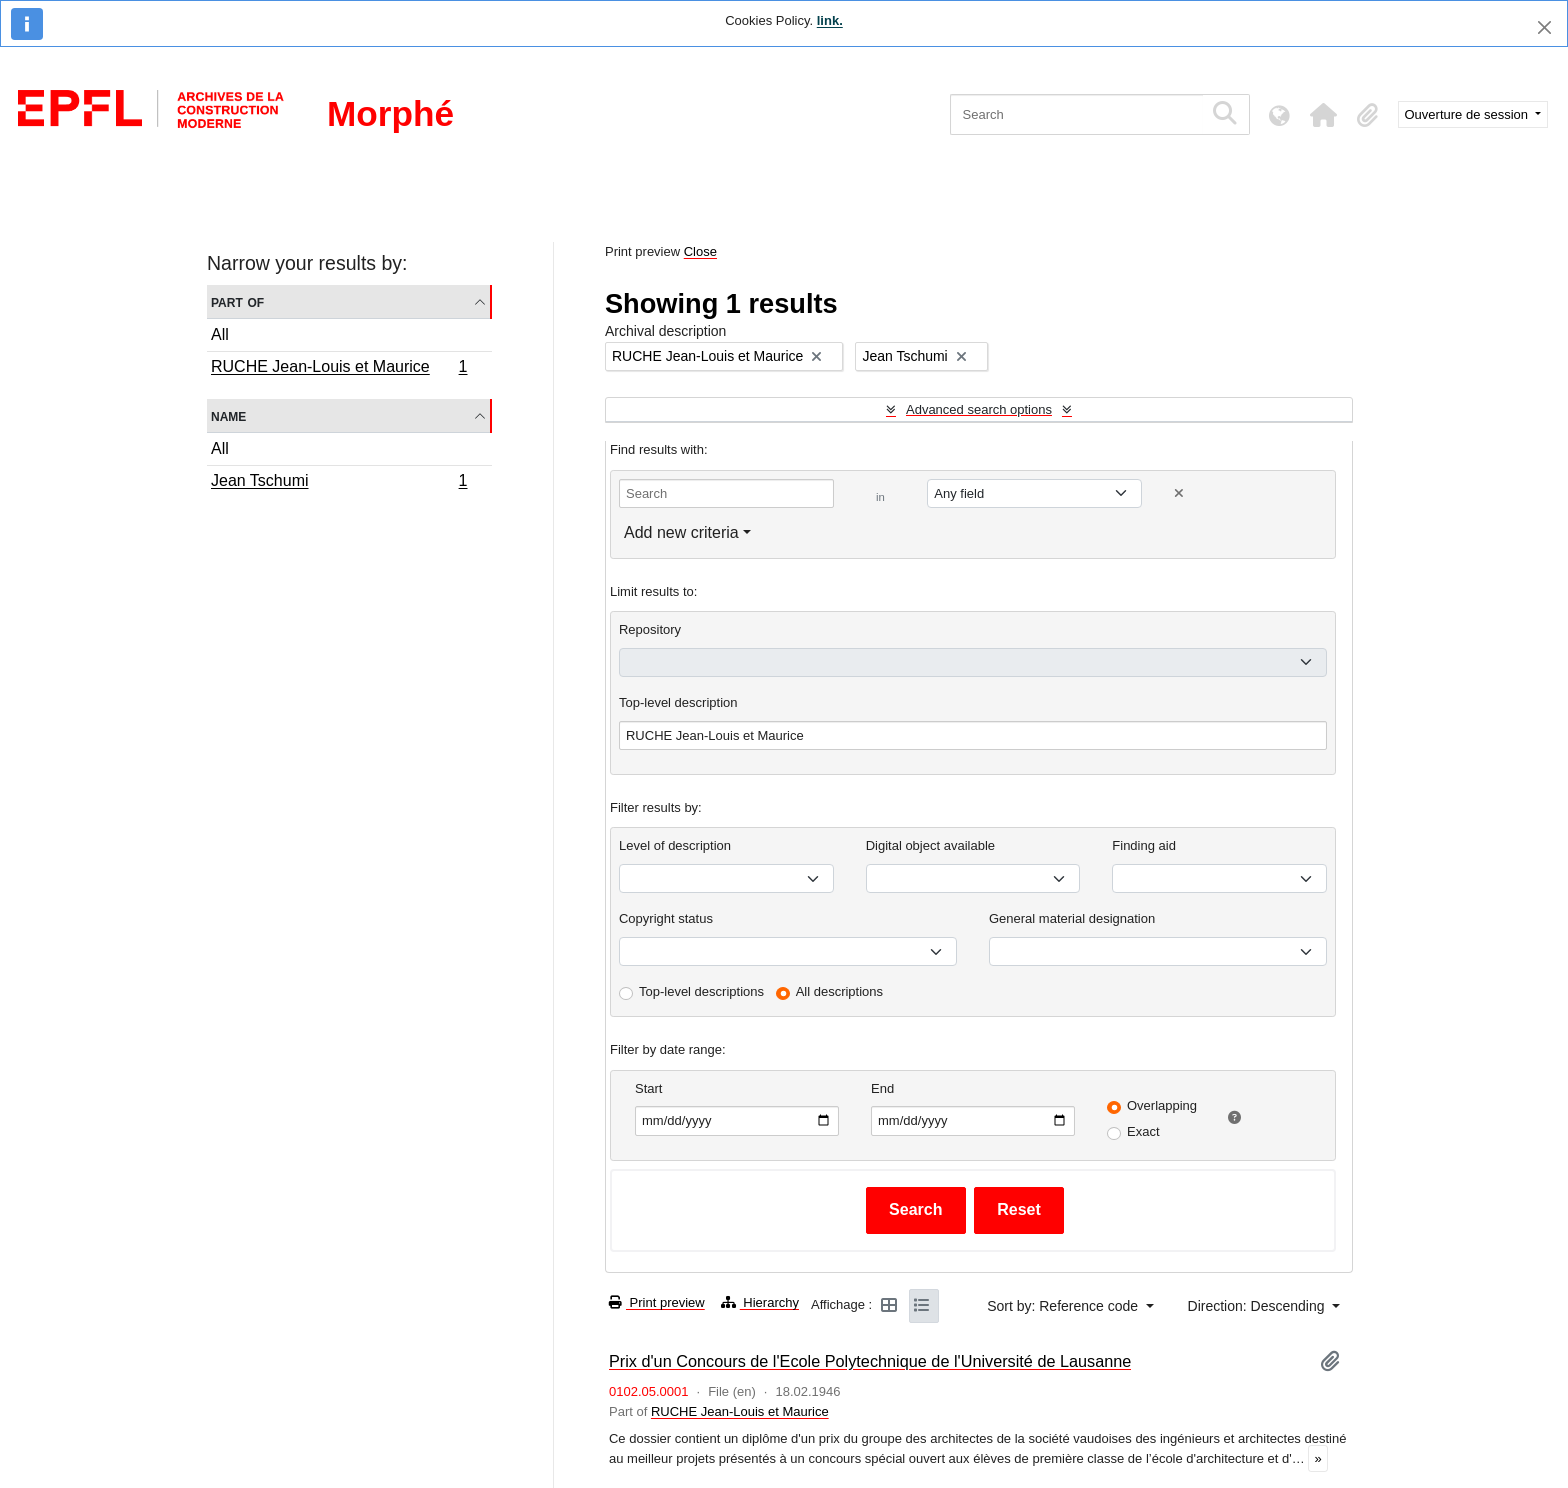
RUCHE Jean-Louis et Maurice (339, 369)
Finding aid (1144, 845)
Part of (237, 301)
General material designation (1072, 918)
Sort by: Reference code (1064, 1306)
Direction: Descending (1258, 1306)
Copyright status (666, 918)
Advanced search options (979, 409)
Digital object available (930, 845)
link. (830, 20)
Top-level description (678, 702)
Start (648, 1088)
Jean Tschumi (339, 483)
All (220, 334)
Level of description (675, 845)
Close (700, 251)
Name (228, 415)
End (882, 1088)
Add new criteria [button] (681, 532)
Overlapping (1162, 1105)
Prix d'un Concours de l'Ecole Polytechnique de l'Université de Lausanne (870, 1361)
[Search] (1076, 114)
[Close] (1544, 27)
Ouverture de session (1468, 114)
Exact (1143, 1131)
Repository (650, 629)
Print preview (657, 1302)
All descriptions (839, 991)
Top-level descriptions (701, 991)
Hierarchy (760, 1302)
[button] (1324, 115)
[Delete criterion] (1179, 493)
